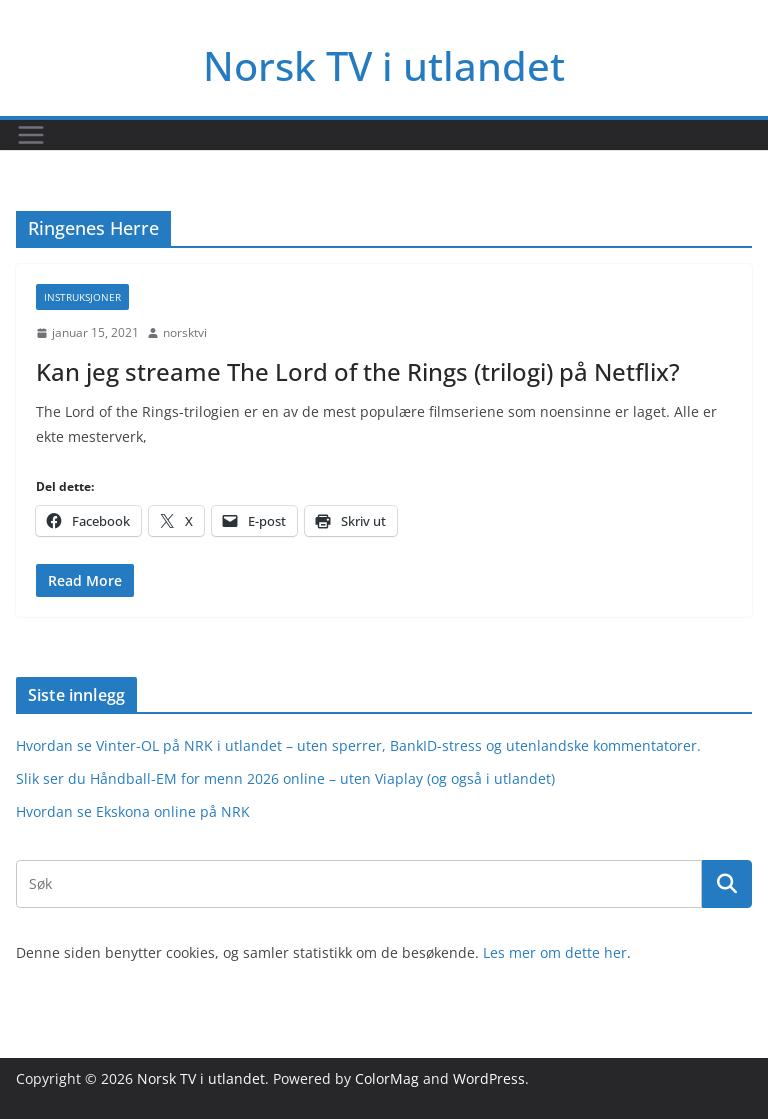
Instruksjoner (82, 297)
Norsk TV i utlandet (384, 65)
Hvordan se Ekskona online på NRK (133, 811)
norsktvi (185, 332)
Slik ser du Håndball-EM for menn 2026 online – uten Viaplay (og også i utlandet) (285, 778)
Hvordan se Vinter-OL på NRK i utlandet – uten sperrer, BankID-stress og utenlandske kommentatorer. (358, 745)
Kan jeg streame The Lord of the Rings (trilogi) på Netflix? (358, 371)
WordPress (489, 1078)
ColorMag (387, 1078)
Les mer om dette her (555, 952)
